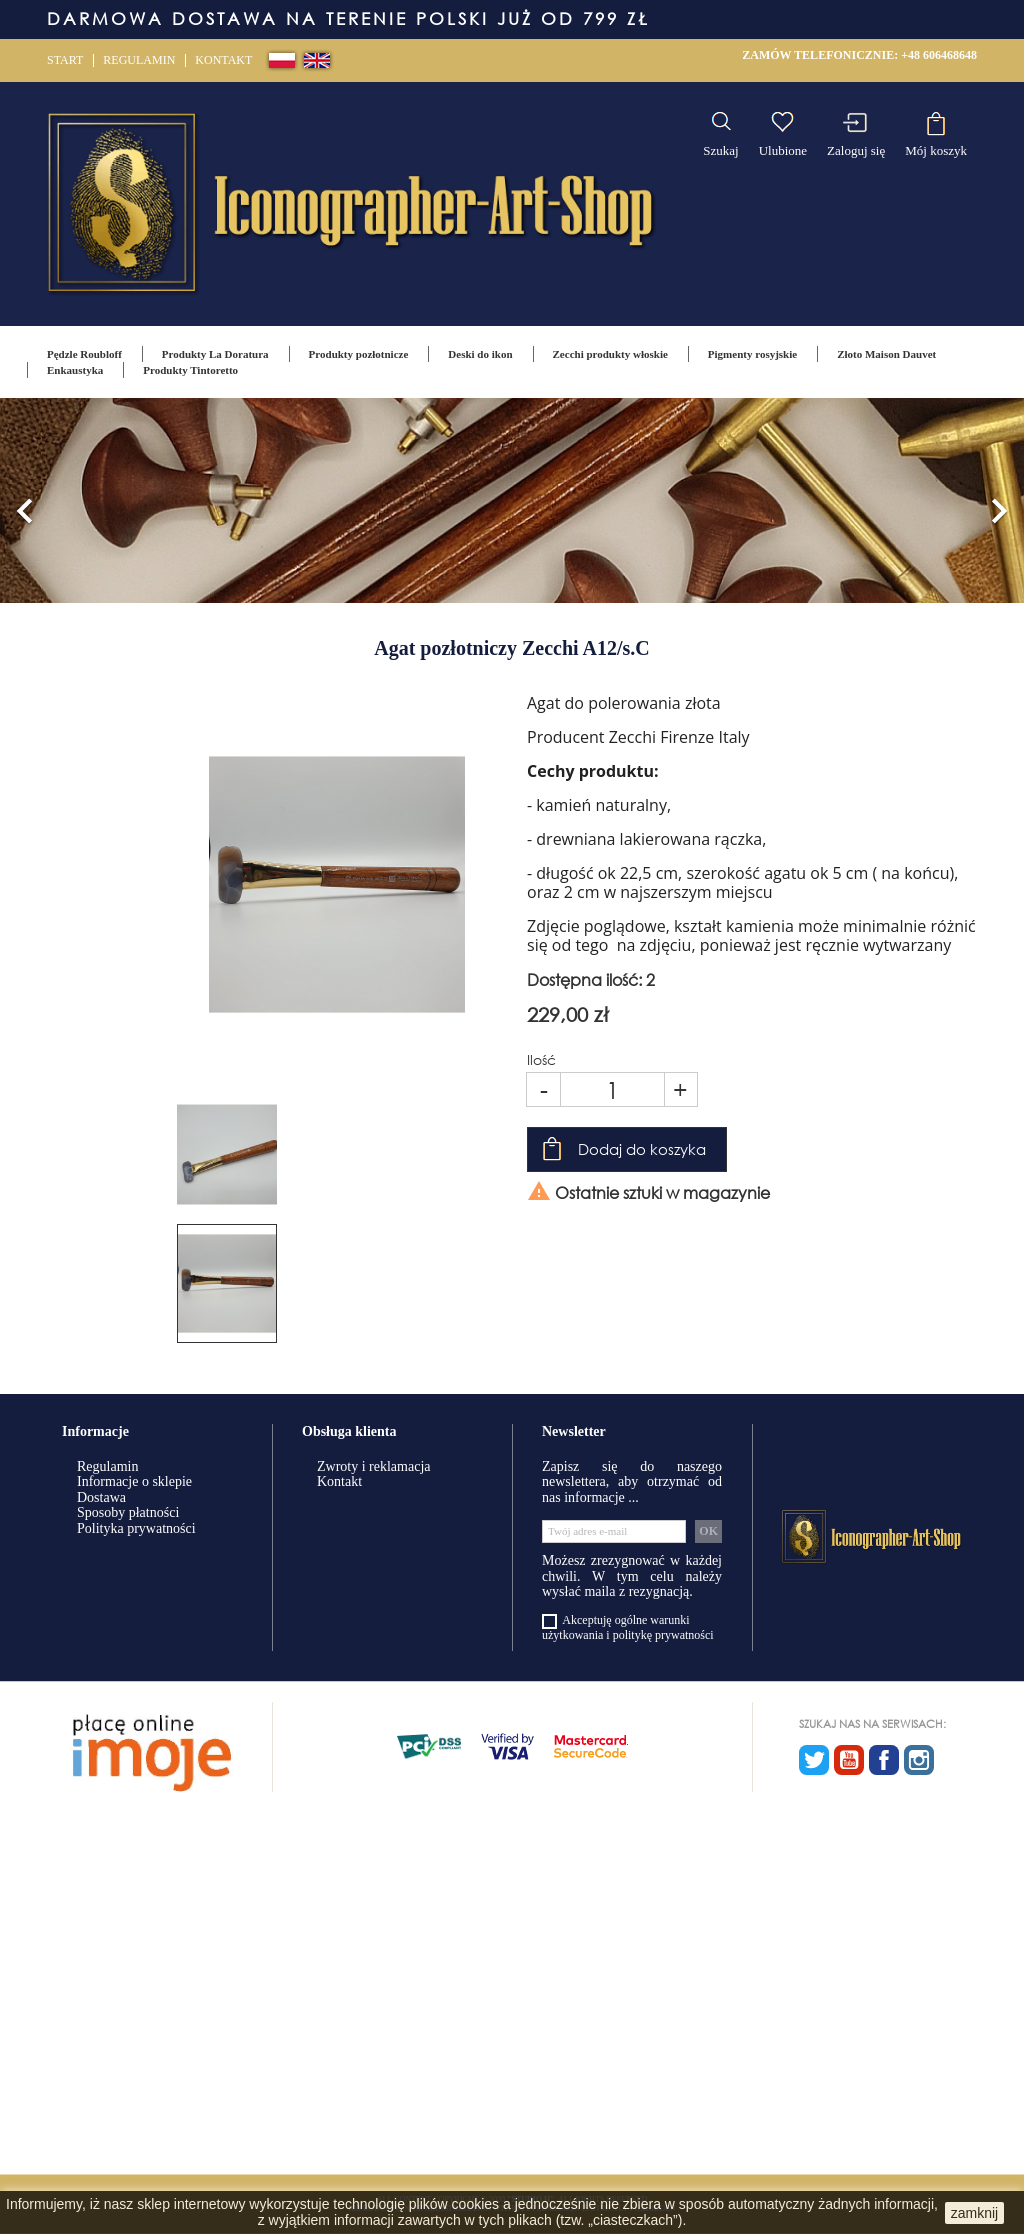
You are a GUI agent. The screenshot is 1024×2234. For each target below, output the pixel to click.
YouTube (849, 1760)
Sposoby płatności (128, 1512)
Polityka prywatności (136, 1528)
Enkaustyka (75, 370)
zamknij (974, 2213)
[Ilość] (612, 1089)
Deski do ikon (480, 354)
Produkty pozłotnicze (359, 354)
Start (65, 60)
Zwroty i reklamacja (374, 1466)
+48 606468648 (939, 55)
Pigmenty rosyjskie (752, 354)
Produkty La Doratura (215, 354)
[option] (512, 500)
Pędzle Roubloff (84, 354)
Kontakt (223, 60)
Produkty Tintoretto (190, 370)
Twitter (814, 1760)
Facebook (884, 1760)
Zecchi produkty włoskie (610, 354)
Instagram (919, 1760)
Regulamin (139, 60)
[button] (25, 500)
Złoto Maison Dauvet (886, 354)
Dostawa (101, 1497)
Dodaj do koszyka (642, 1149)
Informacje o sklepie (134, 1481)
